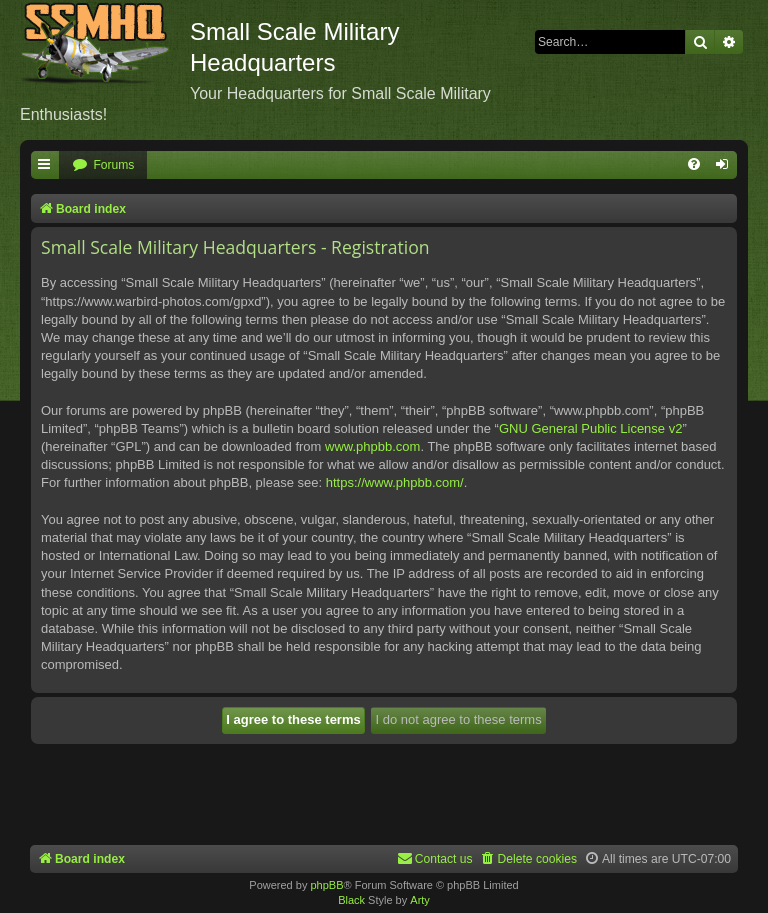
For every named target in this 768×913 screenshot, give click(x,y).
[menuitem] (103, 165)
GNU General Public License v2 (591, 428)
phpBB (326, 885)
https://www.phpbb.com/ (395, 482)
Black (351, 900)
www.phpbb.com (372, 446)
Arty (420, 900)
